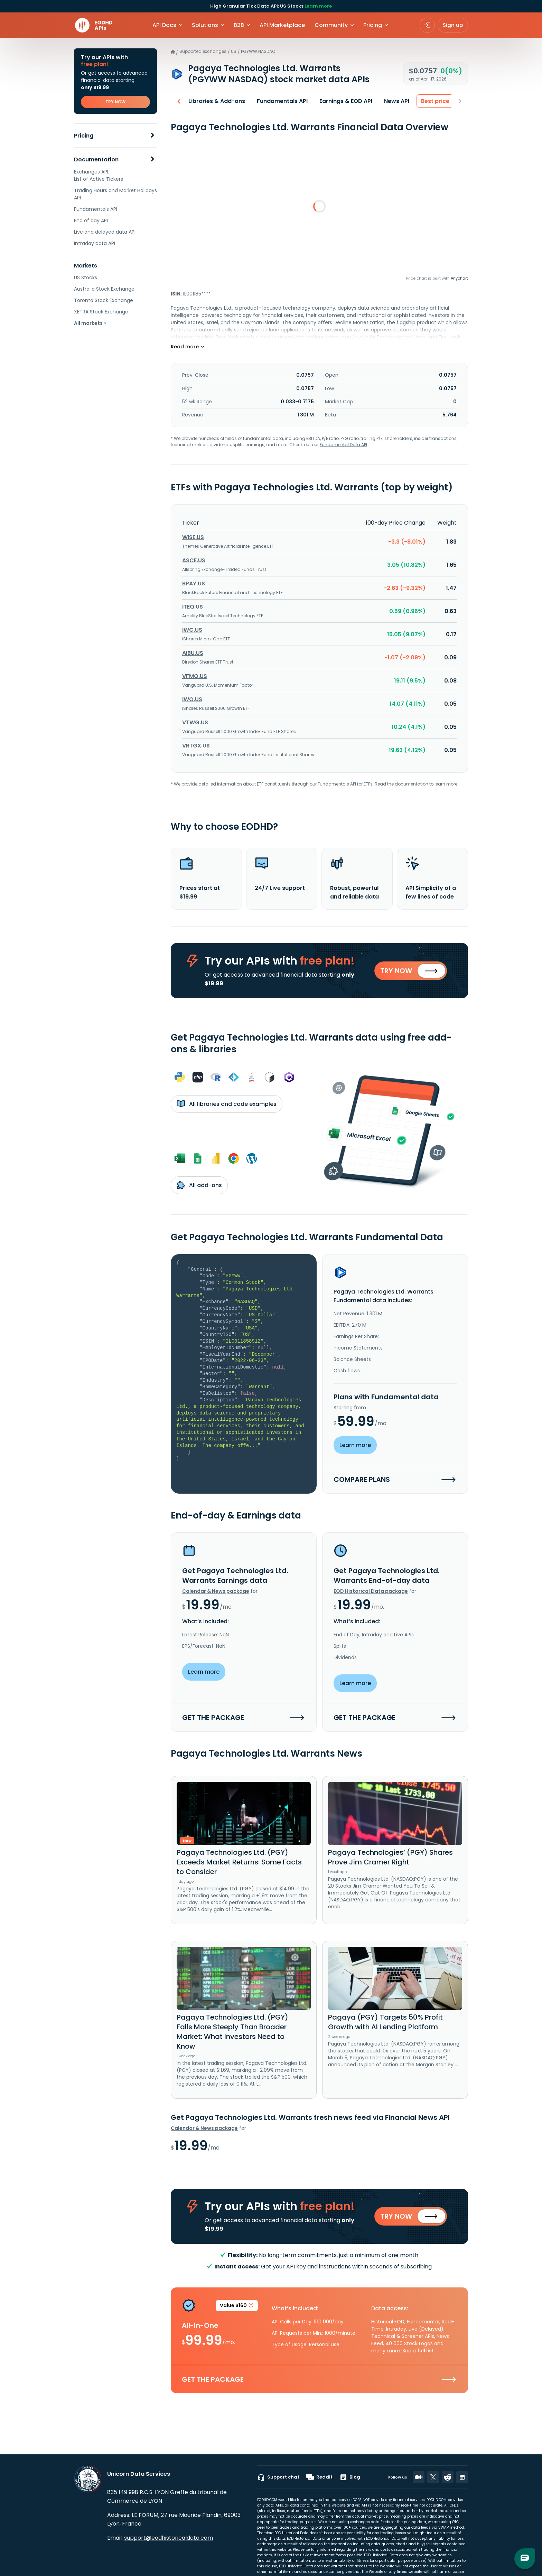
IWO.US (192, 699)
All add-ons (199, 1186)
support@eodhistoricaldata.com (168, 2538)
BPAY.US (193, 583)
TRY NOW (115, 102)
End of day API (91, 220)
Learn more (318, 6)
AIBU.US (192, 653)
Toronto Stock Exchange (103, 300)
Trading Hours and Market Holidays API (115, 194)
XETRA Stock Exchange (101, 311)
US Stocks (85, 277)
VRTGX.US (196, 746)
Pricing (83, 136)
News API (394, 101)
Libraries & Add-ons (214, 101)
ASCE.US (193, 560)
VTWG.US (195, 722)
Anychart (459, 278)
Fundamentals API (95, 209)
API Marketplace (282, 25)
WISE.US (193, 537)
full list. (426, 2352)
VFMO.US (194, 676)
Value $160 (237, 2308)
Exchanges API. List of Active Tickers (98, 175)
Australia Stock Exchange (104, 288)
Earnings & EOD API (343, 101)
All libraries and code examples (227, 1105)
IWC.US (192, 630)
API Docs (164, 25)
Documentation (96, 159)
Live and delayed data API (105, 231)
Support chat (278, 2477)
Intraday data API (94, 243)
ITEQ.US (192, 607)
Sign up (453, 25)
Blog (349, 2477)
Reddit (319, 2477)
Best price (433, 101)
